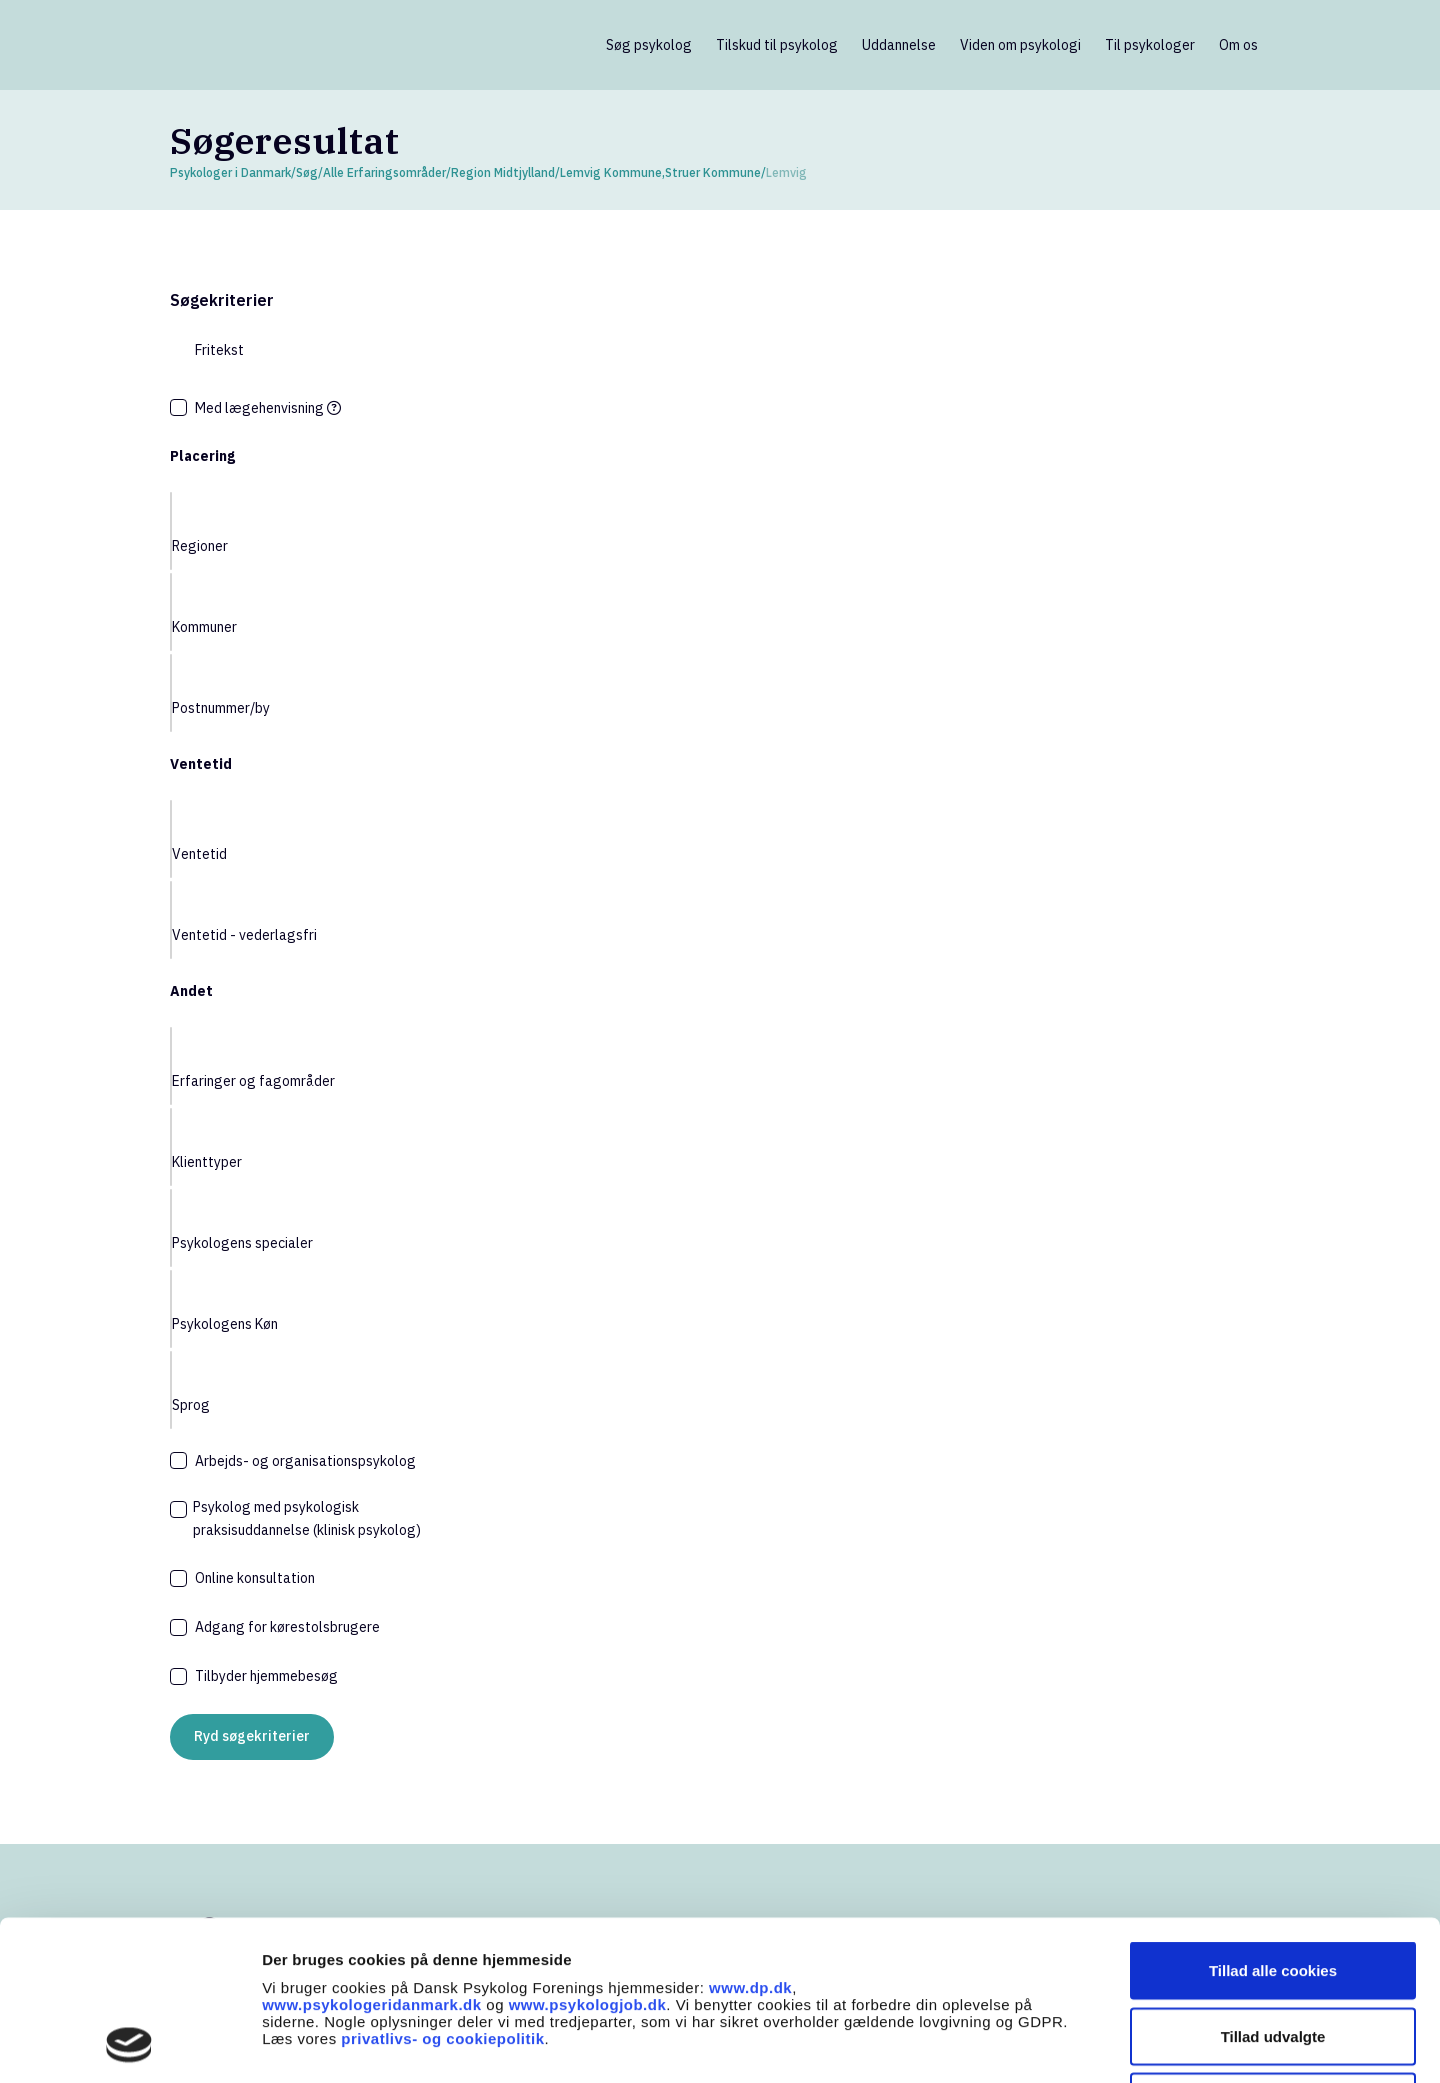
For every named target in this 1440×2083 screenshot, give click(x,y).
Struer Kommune (713, 172)
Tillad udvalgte (1273, 1886)
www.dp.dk (750, 1837)
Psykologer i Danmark (230, 172)
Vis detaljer (1039, 2043)
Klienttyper (207, 1162)
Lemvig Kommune (611, 172)
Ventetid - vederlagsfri (244, 935)
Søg (307, 172)
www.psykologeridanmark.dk (372, 1854)
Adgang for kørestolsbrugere (287, 1627)
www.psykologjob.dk (588, 1854)
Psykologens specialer (242, 1243)
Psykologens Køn (225, 1324)
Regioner (200, 546)
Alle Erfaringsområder (384, 172)
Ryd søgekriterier (252, 1736)
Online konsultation (255, 1578)
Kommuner (204, 627)
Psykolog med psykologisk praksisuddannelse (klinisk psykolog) (307, 1518)
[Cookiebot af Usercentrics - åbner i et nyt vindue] (129, 2044)
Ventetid (199, 854)
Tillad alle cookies (1273, 1820)
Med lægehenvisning (268, 408)
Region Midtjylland (503, 172)
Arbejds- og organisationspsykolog (305, 1461)
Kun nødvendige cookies (1273, 1951)
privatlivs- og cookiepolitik (442, 1888)
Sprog (191, 1405)
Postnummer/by (221, 708)
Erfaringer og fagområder (253, 1081)
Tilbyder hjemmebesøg (266, 1676)
